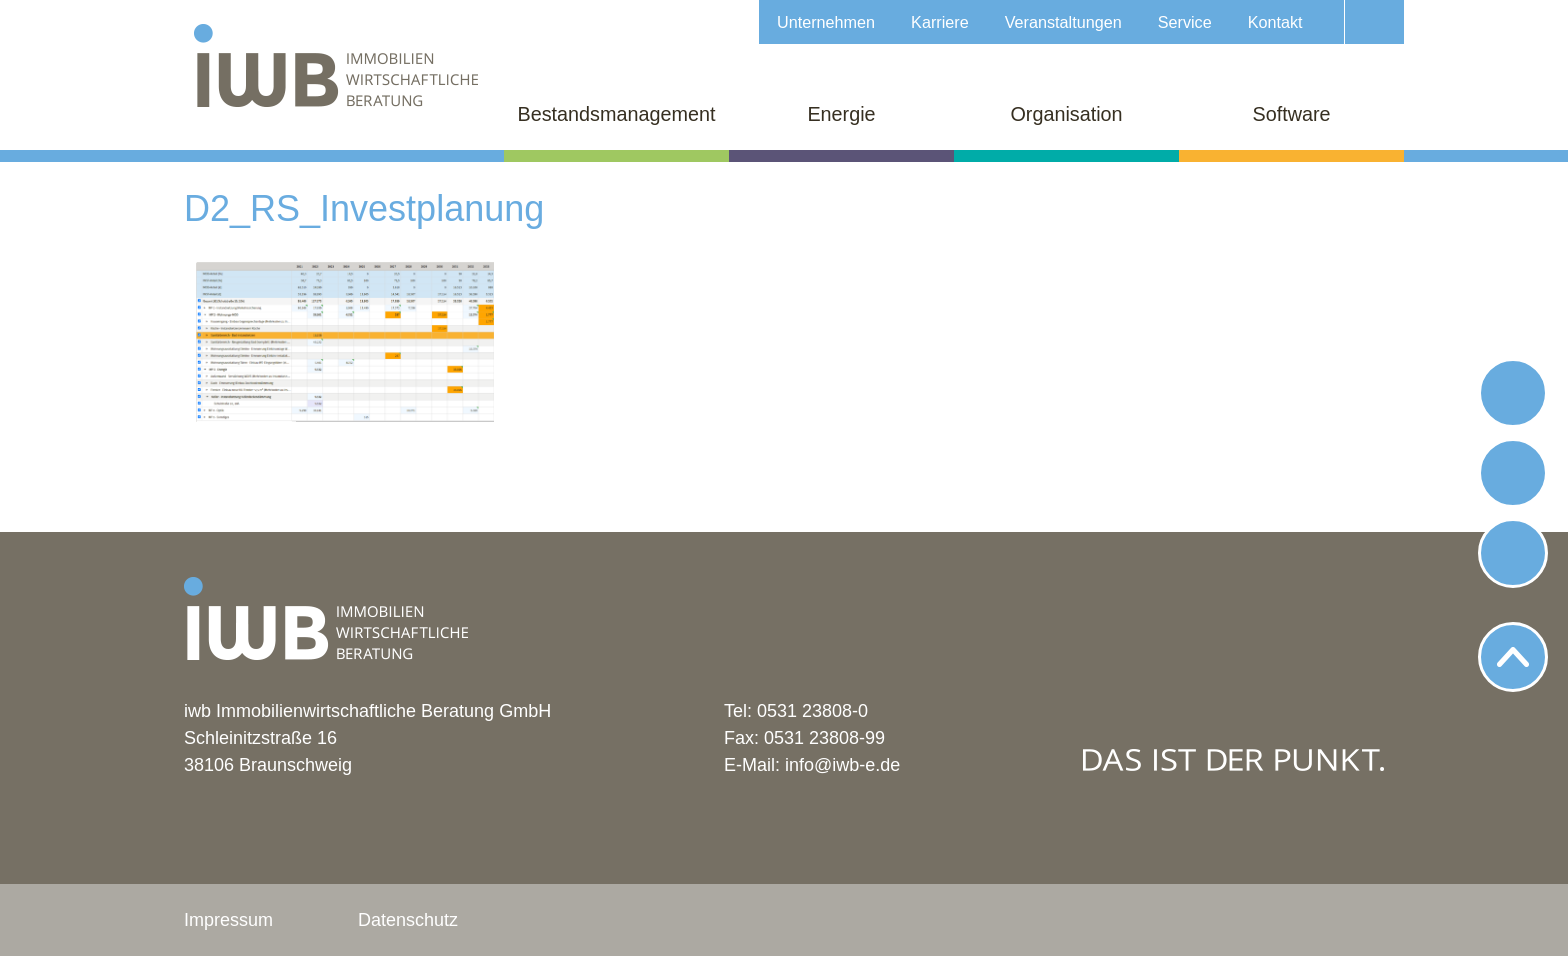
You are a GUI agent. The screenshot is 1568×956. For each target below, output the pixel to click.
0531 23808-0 (812, 711)
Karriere (940, 22)
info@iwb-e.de (842, 765)
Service (1185, 22)
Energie (841, 114)
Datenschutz (408, 920)
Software (1291, 114)
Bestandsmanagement (617, 114)
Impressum (228, 920)
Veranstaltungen (1063, 22)
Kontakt (1275, 22)
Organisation (1066, 114)
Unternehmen (826, 22)
